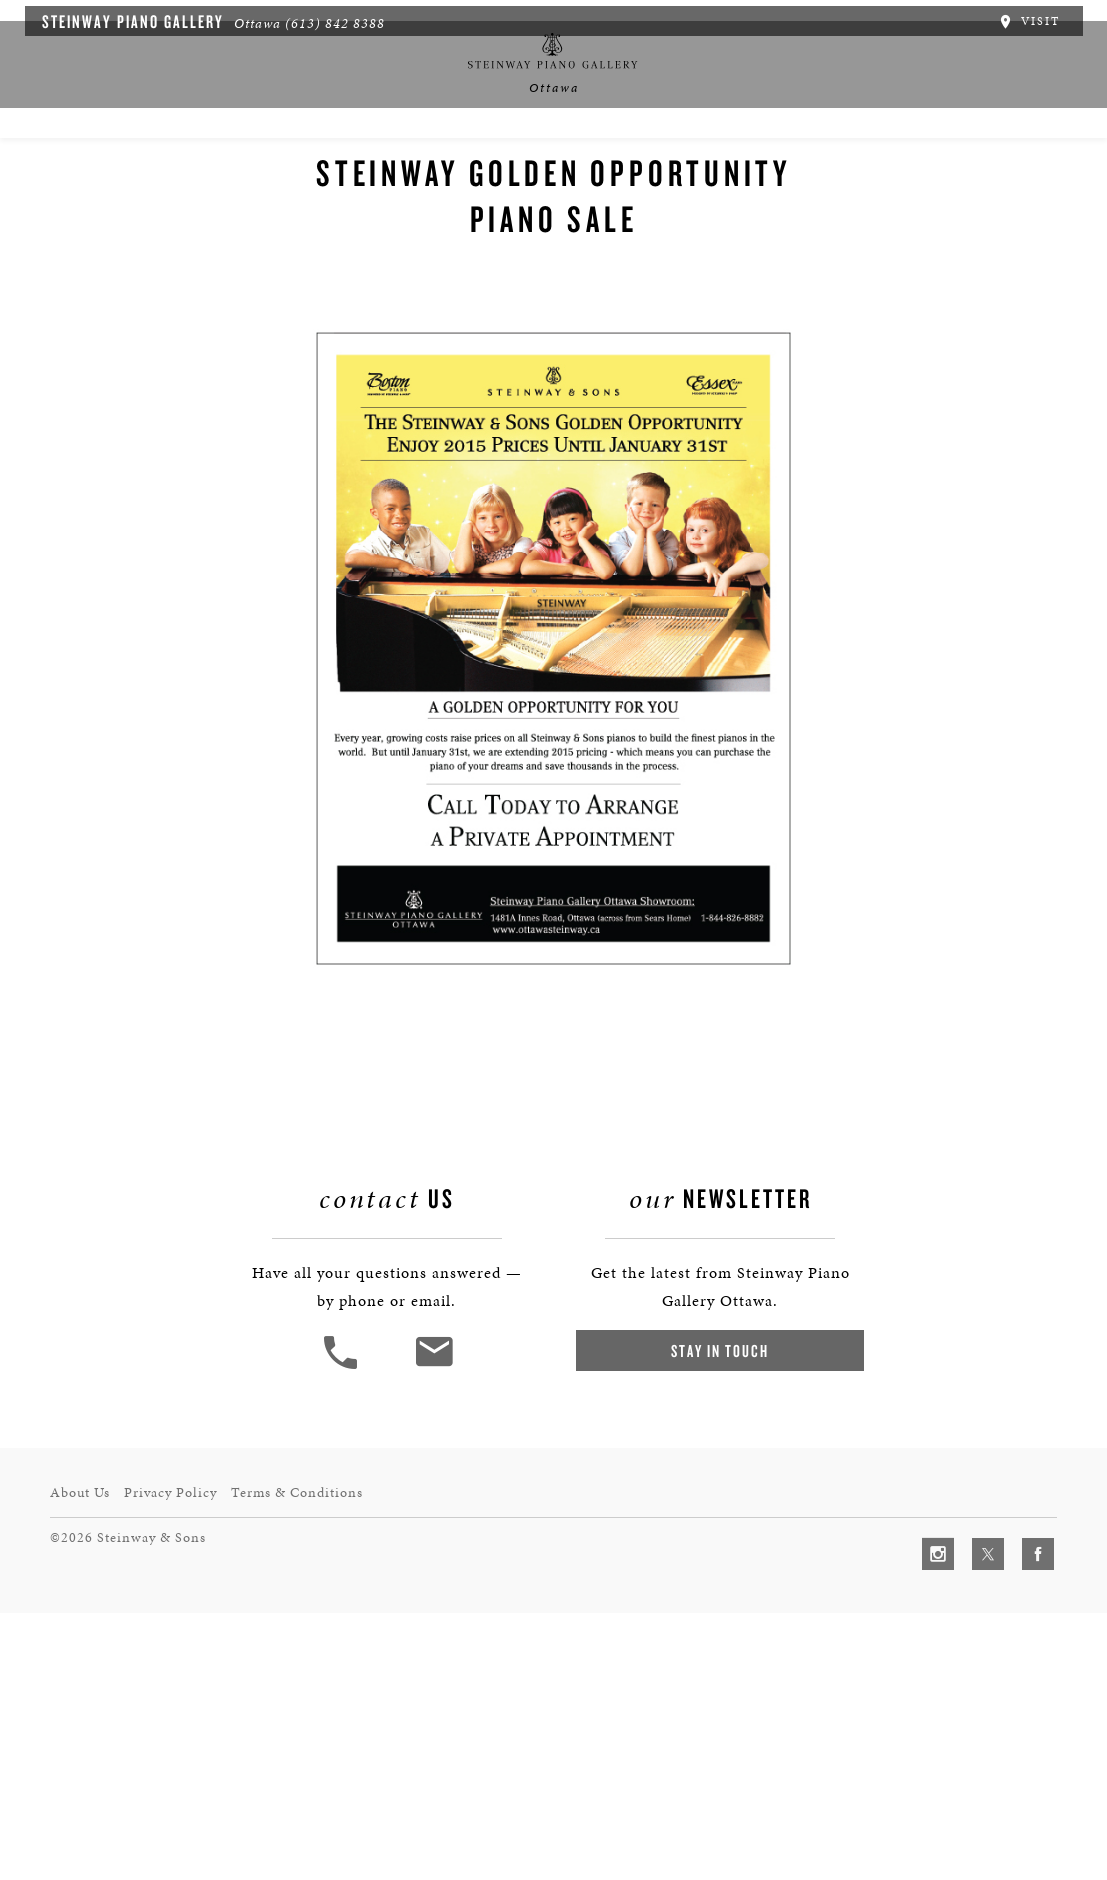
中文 (559, 165)
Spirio (244, 165)
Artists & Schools (788, 165)
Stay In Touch (716, 1648)
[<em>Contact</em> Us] (438, 1664)
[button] (347, 1664)
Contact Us (932, 165)
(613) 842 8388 (324, 20)
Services (651, 165)
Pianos (332, 165)
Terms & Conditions (314, 1760)
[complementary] (962, 1770)
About (158, 165)
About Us (81, 1760)
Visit (1039, 18)
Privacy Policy (180, 1760)
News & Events (448, 165)
